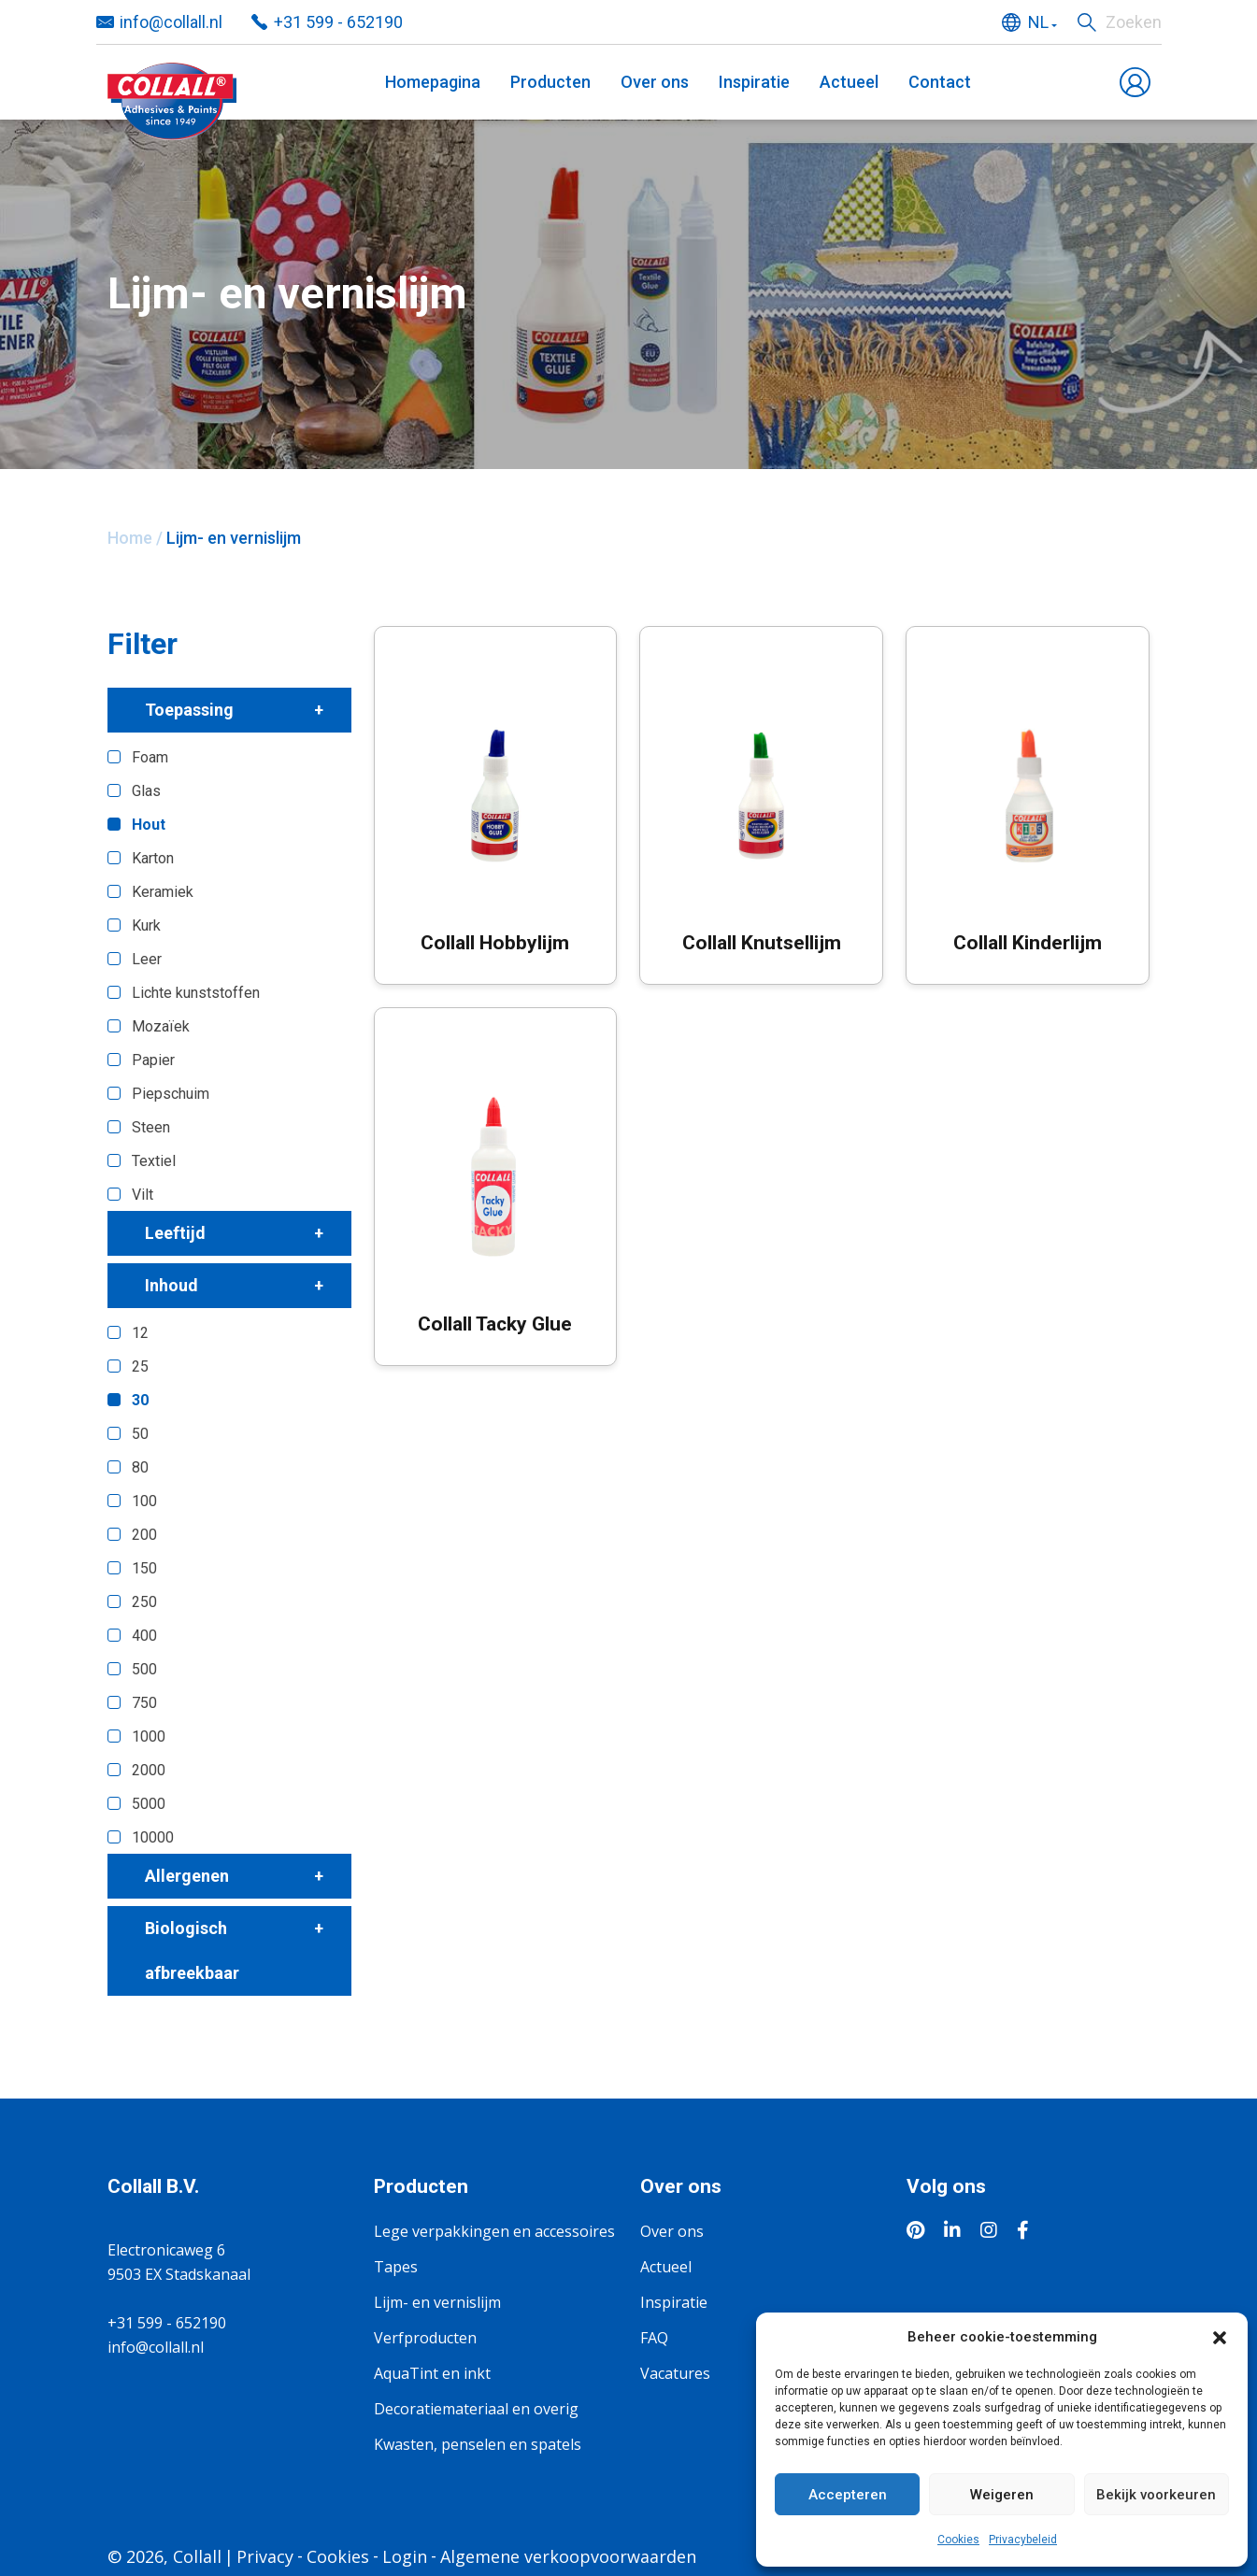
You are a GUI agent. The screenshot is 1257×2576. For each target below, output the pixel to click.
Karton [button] (153, 858)
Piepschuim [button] (170, 1094)
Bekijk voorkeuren (1156, 2494)
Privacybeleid (1023, 2539)
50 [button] (140, 1434)
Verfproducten (425, 2337)
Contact (939, 82)
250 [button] (144, 1602)
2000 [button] (148, 1770)
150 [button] (144, 1568)
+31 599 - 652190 (166, 2323)
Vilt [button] (142, 1194)
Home (129, 538)
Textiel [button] (154, 1161)
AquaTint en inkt (432, 2373)
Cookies (958, 2539)
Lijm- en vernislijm (437, 2302)
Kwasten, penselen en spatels (477, 2444)
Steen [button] (151, 1127)
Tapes (396, 2266)
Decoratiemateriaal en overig (476, 2408)
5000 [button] (148, 1804)
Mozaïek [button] (161, 1026)
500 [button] (144, 1669)
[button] (1219, 2336)
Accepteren (847, 2494)
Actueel (849, 82)
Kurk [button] (146, 925)
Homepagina (432, 82)
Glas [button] (146, 791)
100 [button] (144, 1501)
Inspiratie (754, 82)
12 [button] (140, 1333)
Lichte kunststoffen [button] (196, 993)
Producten (550, 82)
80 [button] (140, 1467)
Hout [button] (148, 824)
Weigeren (1002, 2494)
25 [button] (140, 1366)
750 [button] (144, 1703)
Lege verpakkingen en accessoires (494, 2231)
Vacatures (675, 2373)
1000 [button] (148, 1736)
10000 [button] (153, 1837)
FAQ (654, 2337)
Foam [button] (150, 757)
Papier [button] (153, 1060)
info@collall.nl (155, 2347)
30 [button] (140, 1400)
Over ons (655, 82)
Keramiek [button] (162, 892)
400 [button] (144, 1635)
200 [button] (144, 1535)
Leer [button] (147, 959)
